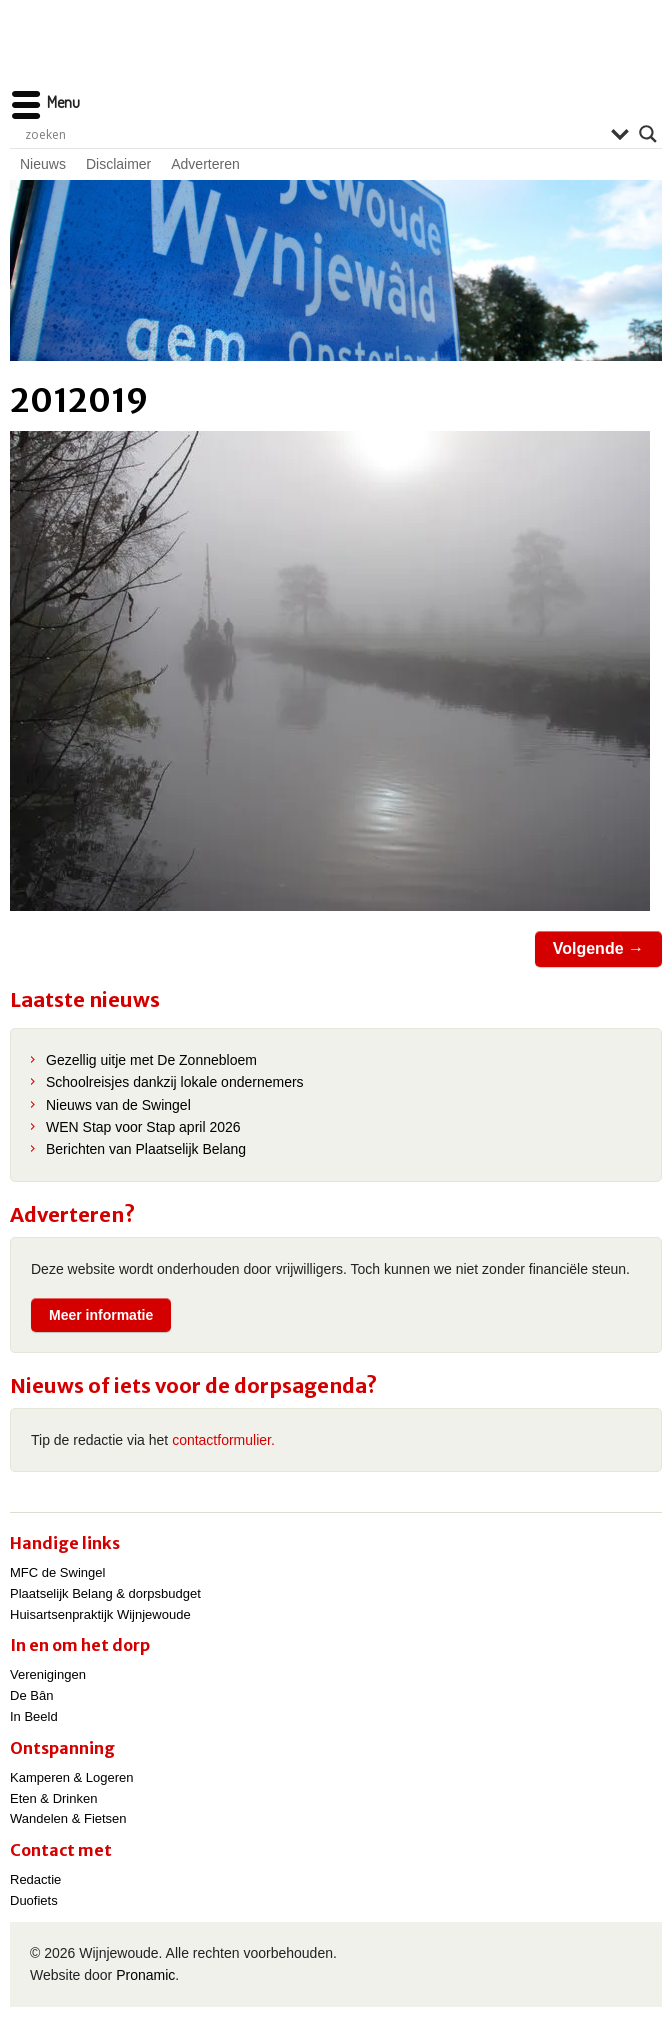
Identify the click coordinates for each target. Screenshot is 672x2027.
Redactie (35, 1879)
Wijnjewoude (336, 55)
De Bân (31, 1695)
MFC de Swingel (57, 1572)
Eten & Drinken (53, 1798)
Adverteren (205, 164)
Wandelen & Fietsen (68, 1818)
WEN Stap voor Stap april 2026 (143, 1127)
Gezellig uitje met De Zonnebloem (151, 1060)
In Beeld (34, 1716)
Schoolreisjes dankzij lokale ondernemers (175, 1082)
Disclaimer (118, 164)
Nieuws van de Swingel (118, 1105)
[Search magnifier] (648, 134)
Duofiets (34, 1900)
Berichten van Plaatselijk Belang (146, 1149)
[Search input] (313, 134)
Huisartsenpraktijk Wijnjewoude (100, 1614)
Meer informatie (101, 1315)
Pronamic (145, 1975)
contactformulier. (223, 1440)
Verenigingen (48, 1674)
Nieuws (43, 164)
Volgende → (598, 948)
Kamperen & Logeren (72, 1777)
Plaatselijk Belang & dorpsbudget (105, 1593)
